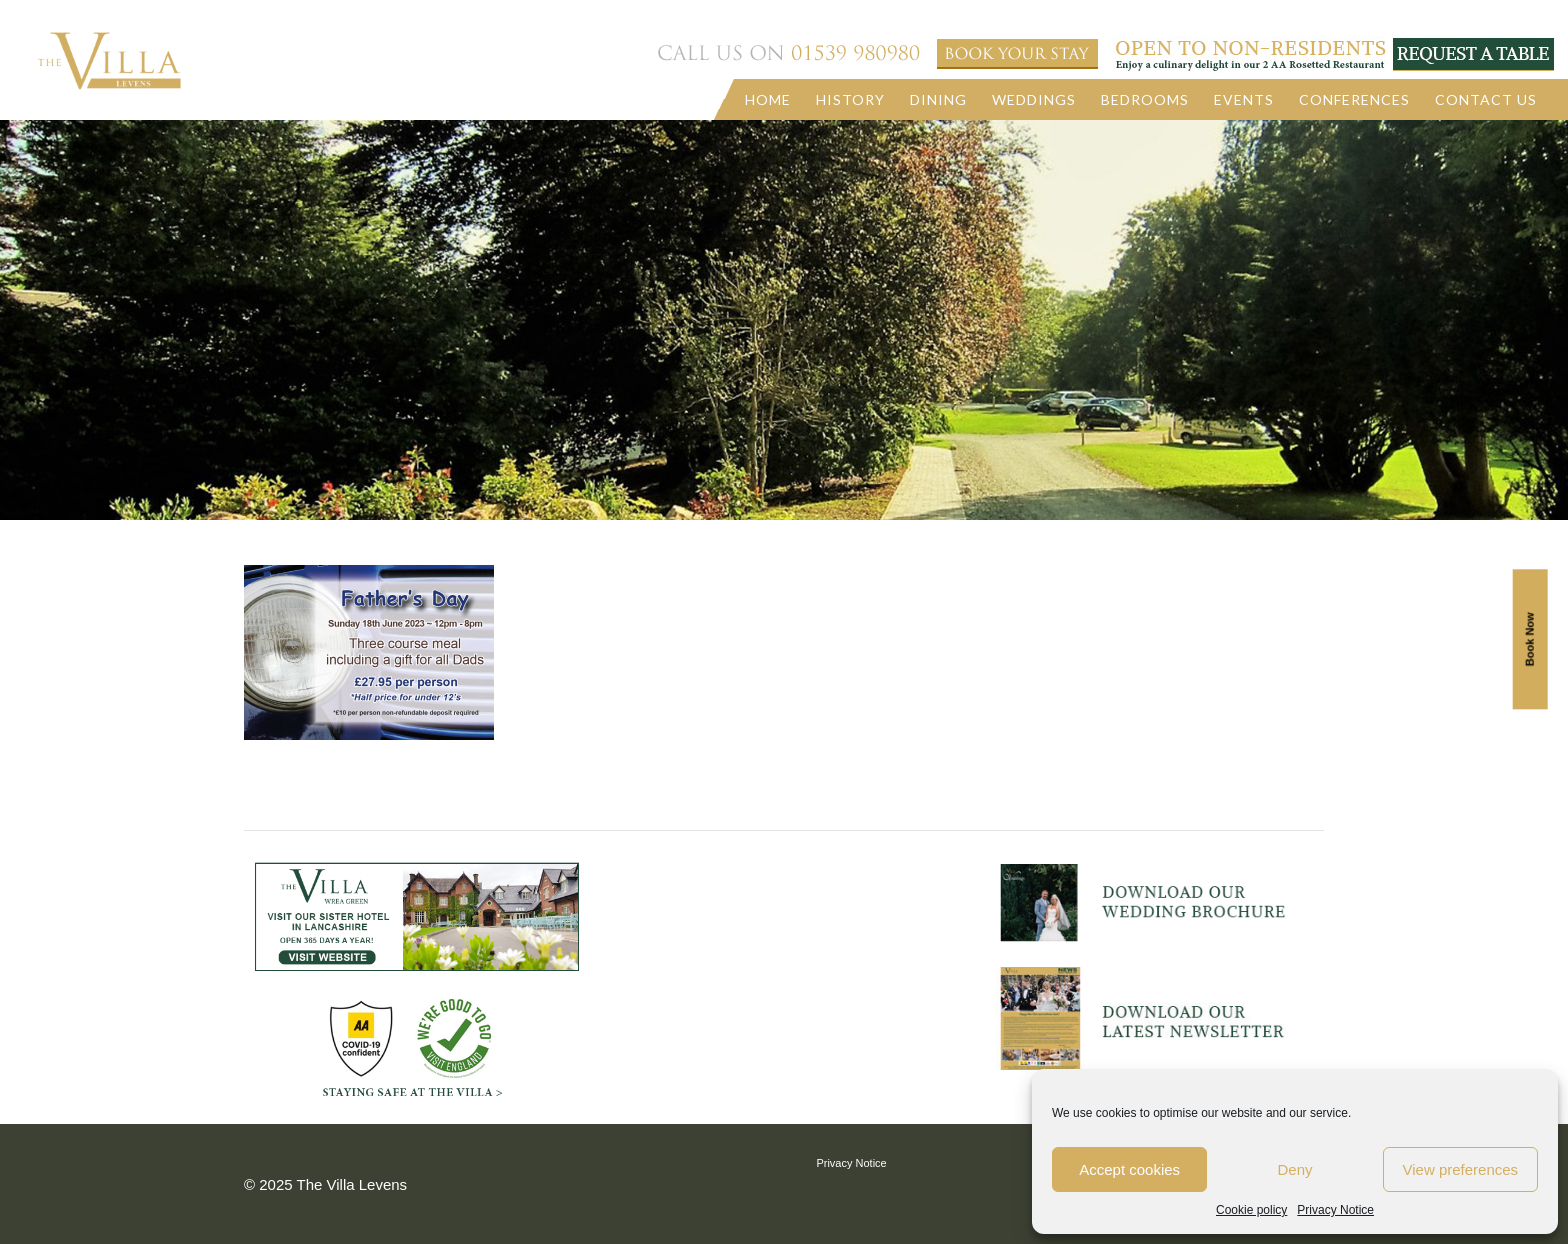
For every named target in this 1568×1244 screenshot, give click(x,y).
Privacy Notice (1335, 1210)
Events (1244, 99)
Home (768, 99)
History (850, 99)
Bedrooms (1145, 99)
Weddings (1034, 99)
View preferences (1461, 1169)
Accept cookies (1129, 1169)
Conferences (1354, 99)
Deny (1294, 1169)
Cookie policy (1251, 1210)
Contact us (1486, 99)
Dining (938, 99)
